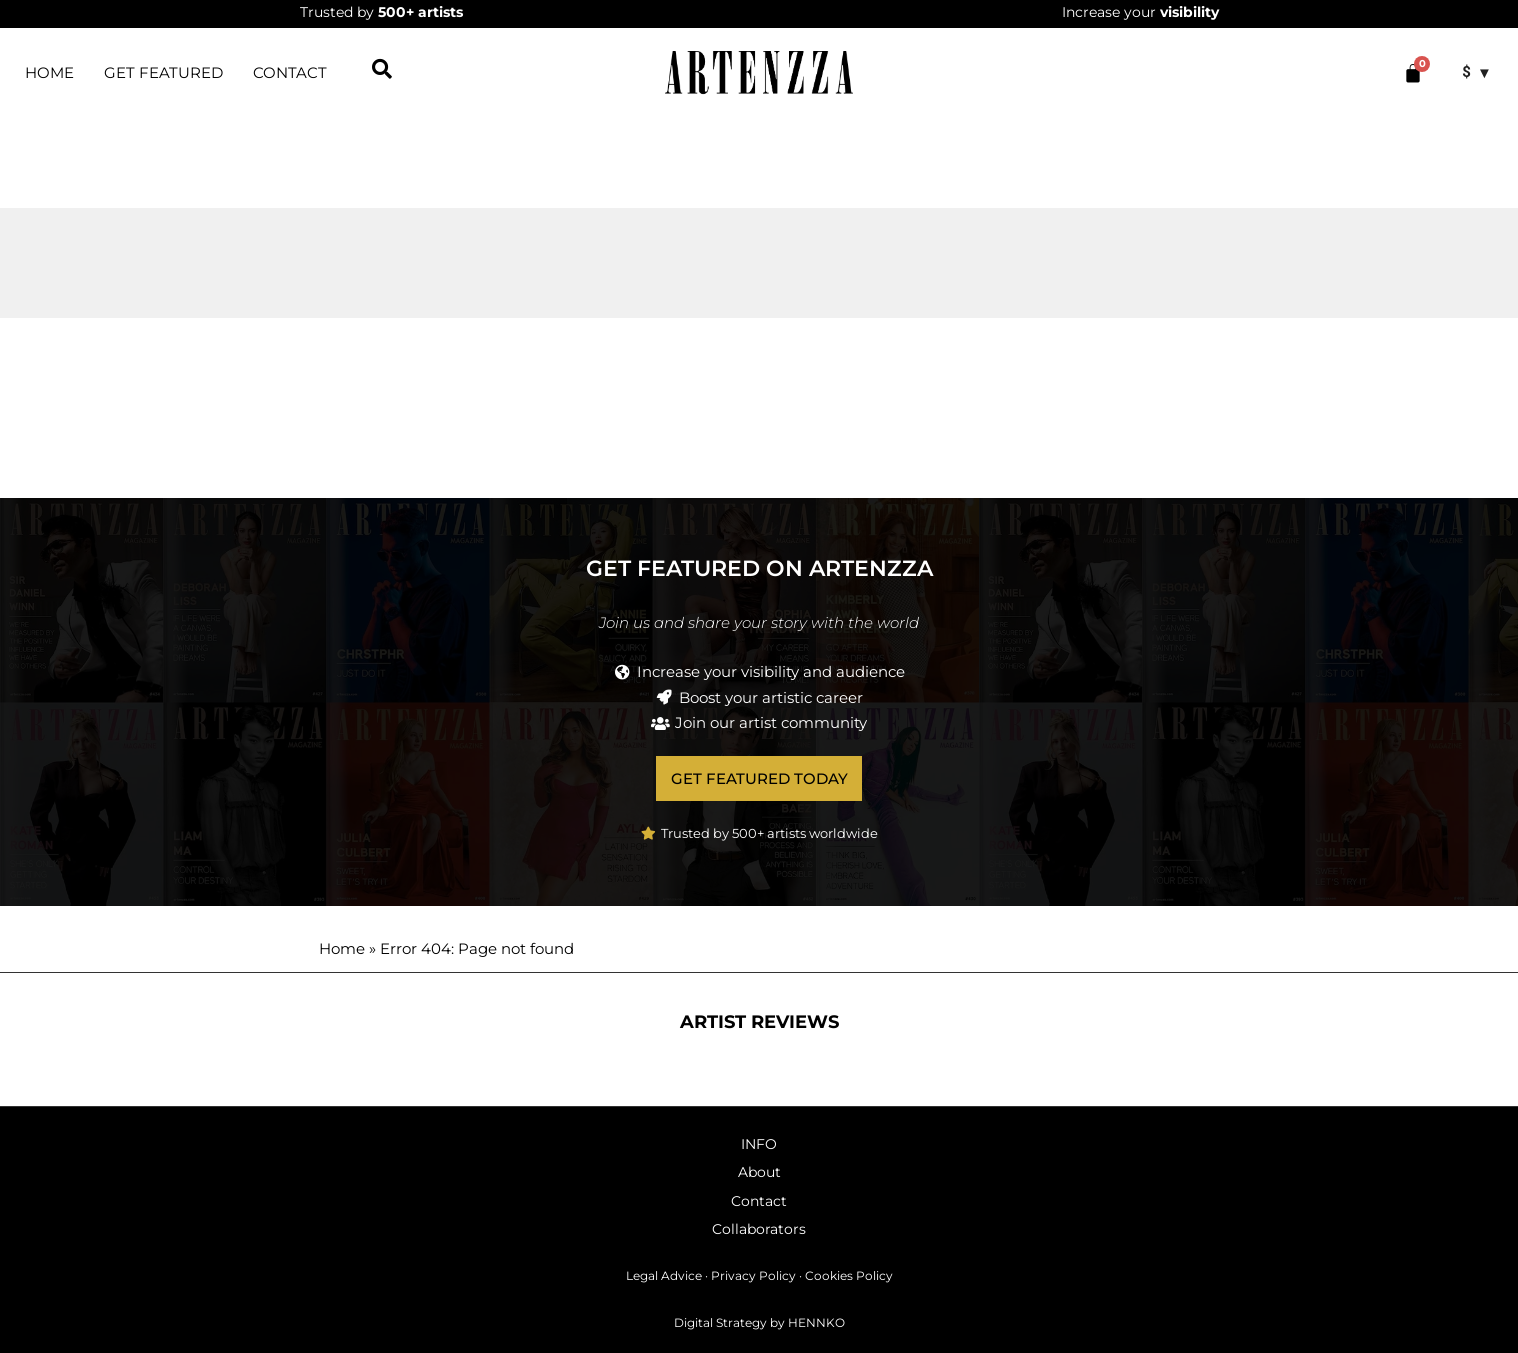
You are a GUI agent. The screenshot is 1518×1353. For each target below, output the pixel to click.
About (759, 1172)
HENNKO (816, 1322)
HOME (49, 72)
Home (342, 948)
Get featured (163, 72)
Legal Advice (664, 1276)
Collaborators (759, 1229)
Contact (290, 72)
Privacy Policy (753, 1276)
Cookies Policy (849, 1276)
